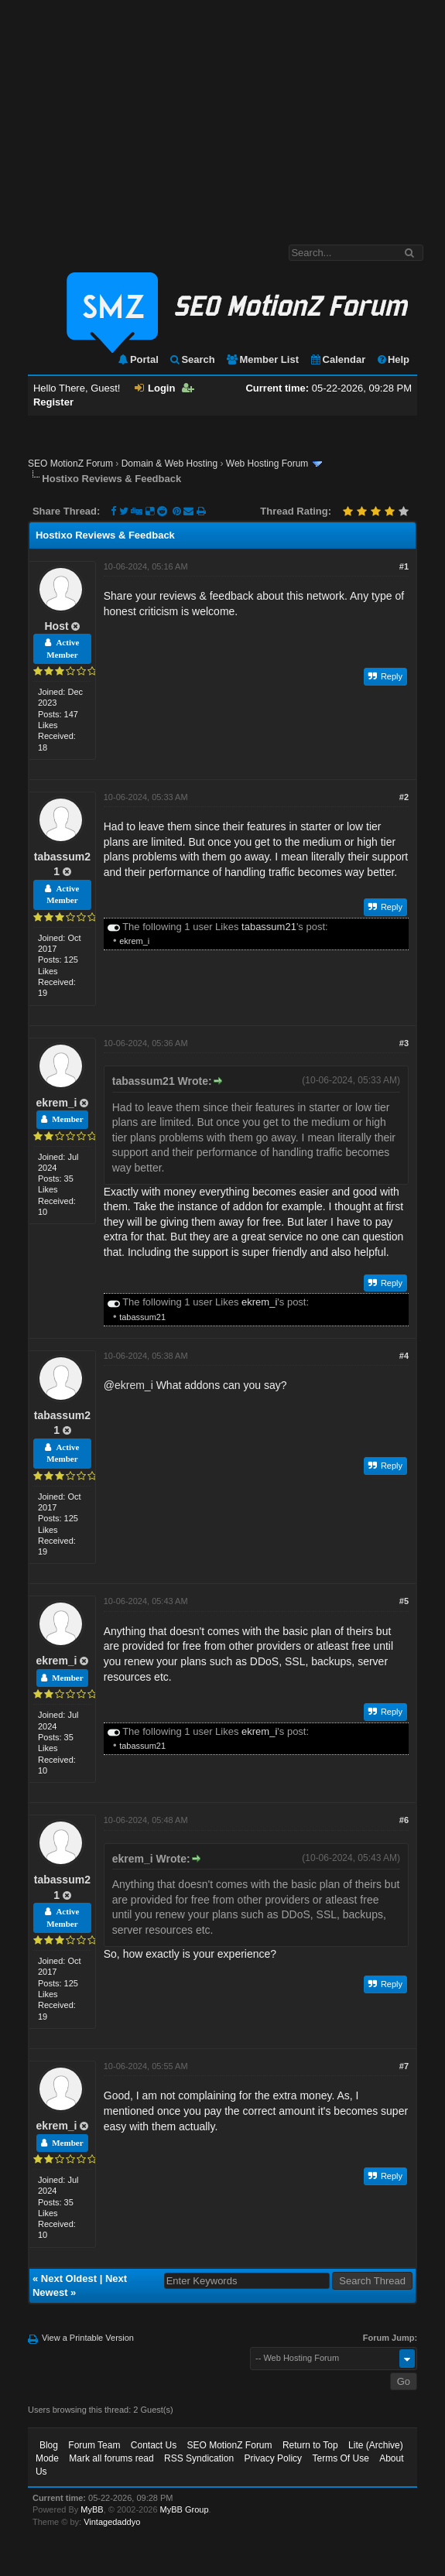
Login (155, 388)
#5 (404, 1601)
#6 (404, 1820)
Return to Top (310, 2445)
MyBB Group (184, 2509)
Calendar (338, 359)
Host (56, 626)
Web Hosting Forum (267, 463)
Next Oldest (69, 2278)
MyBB (91, 2509)
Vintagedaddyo (112, 2521)
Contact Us (153, 2445)
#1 (404, 566)
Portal (138, 359)
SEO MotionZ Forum (70, 463)
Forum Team (94, 2445)
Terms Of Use (340, 2458)
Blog (48, 2445)
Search (191, 359)
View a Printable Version (88, 2337)
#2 (404, 797)
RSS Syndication (199, 2458)
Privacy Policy (273, 2458)
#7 (404, 2066)
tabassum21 (268, 926)
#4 (404, 1355)
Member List (262, 359)
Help (392, 359)
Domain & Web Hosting (170, 463)
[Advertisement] (223, 114)
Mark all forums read (111, 2458)
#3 (404, 1043)
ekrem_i (134, 941)
